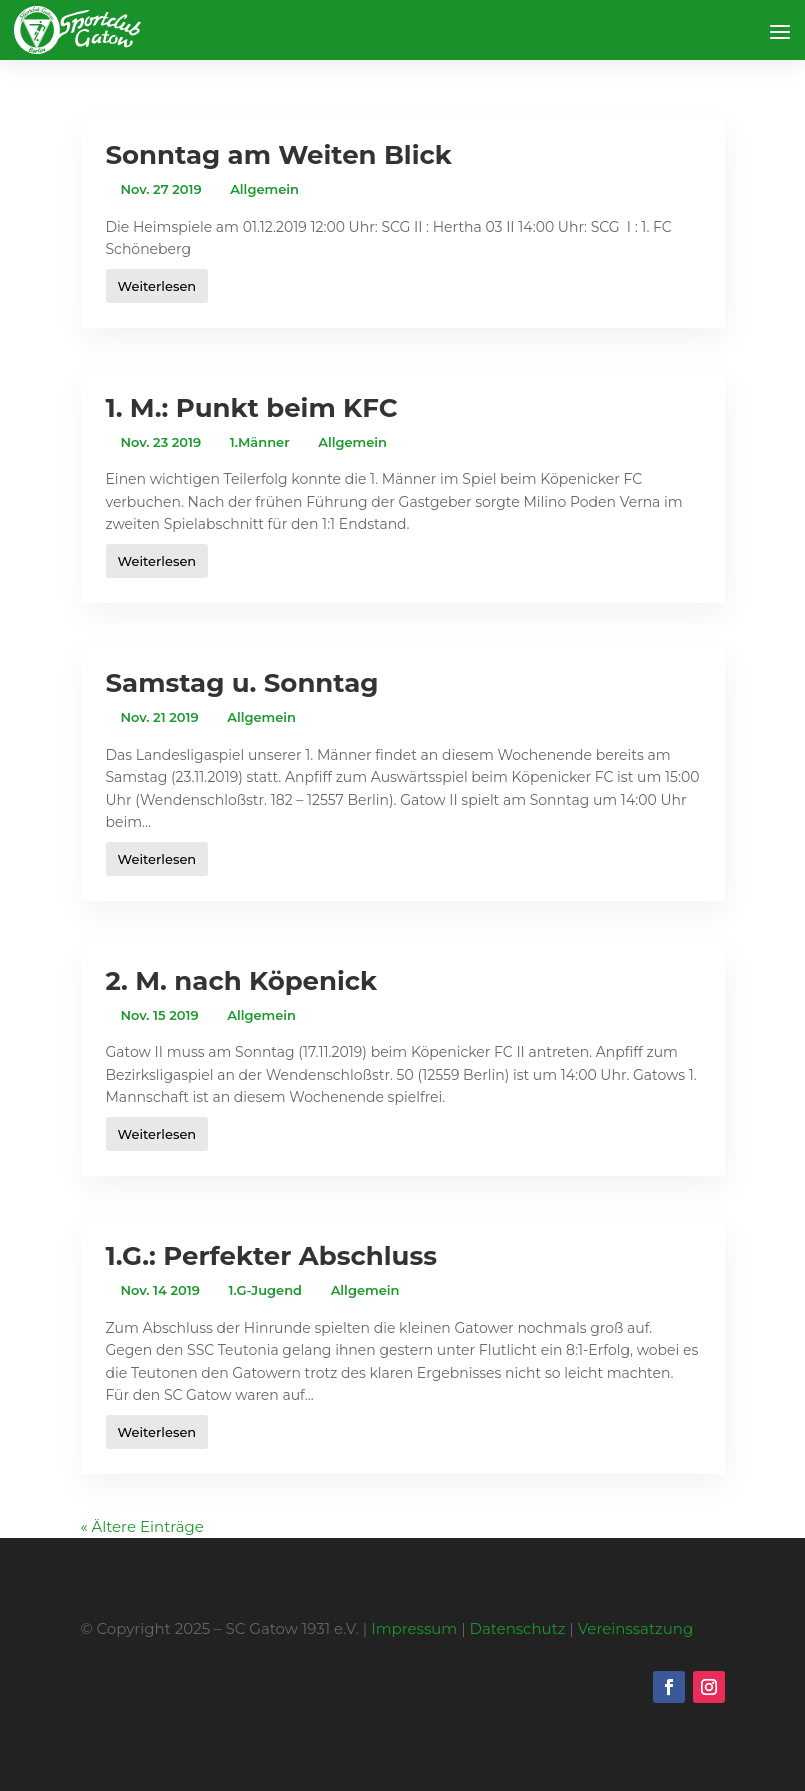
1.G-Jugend (265, 1290)
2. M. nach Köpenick (242, 981)
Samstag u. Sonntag (242, 683)
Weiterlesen (157, 286)
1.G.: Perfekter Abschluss (272, 1256)
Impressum (414, 1628)
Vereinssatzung (636, 1628)
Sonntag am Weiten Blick (279, 155)
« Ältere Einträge (142, 1526)
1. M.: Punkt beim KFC (252, 408)
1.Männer (260, 442)
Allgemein (264, 189)
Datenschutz (518, 1628)
